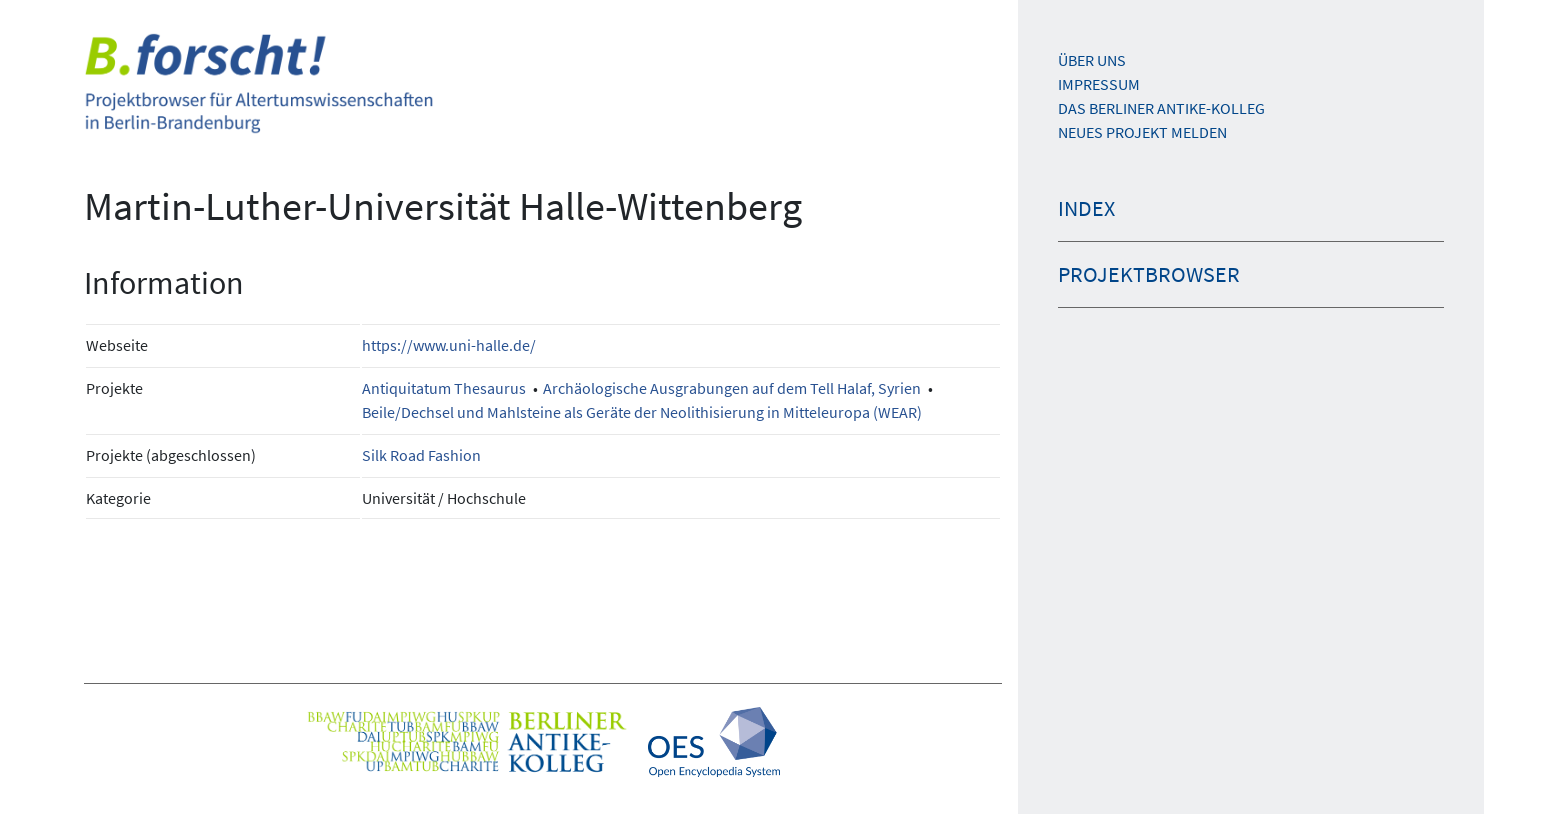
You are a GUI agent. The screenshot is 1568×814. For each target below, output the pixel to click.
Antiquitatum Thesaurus (444, 388)
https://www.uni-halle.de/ (449, 345)
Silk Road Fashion (421, 455)
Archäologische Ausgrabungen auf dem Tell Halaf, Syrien (732, 388)
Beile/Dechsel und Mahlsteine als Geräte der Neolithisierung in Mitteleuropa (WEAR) (642, 412)
